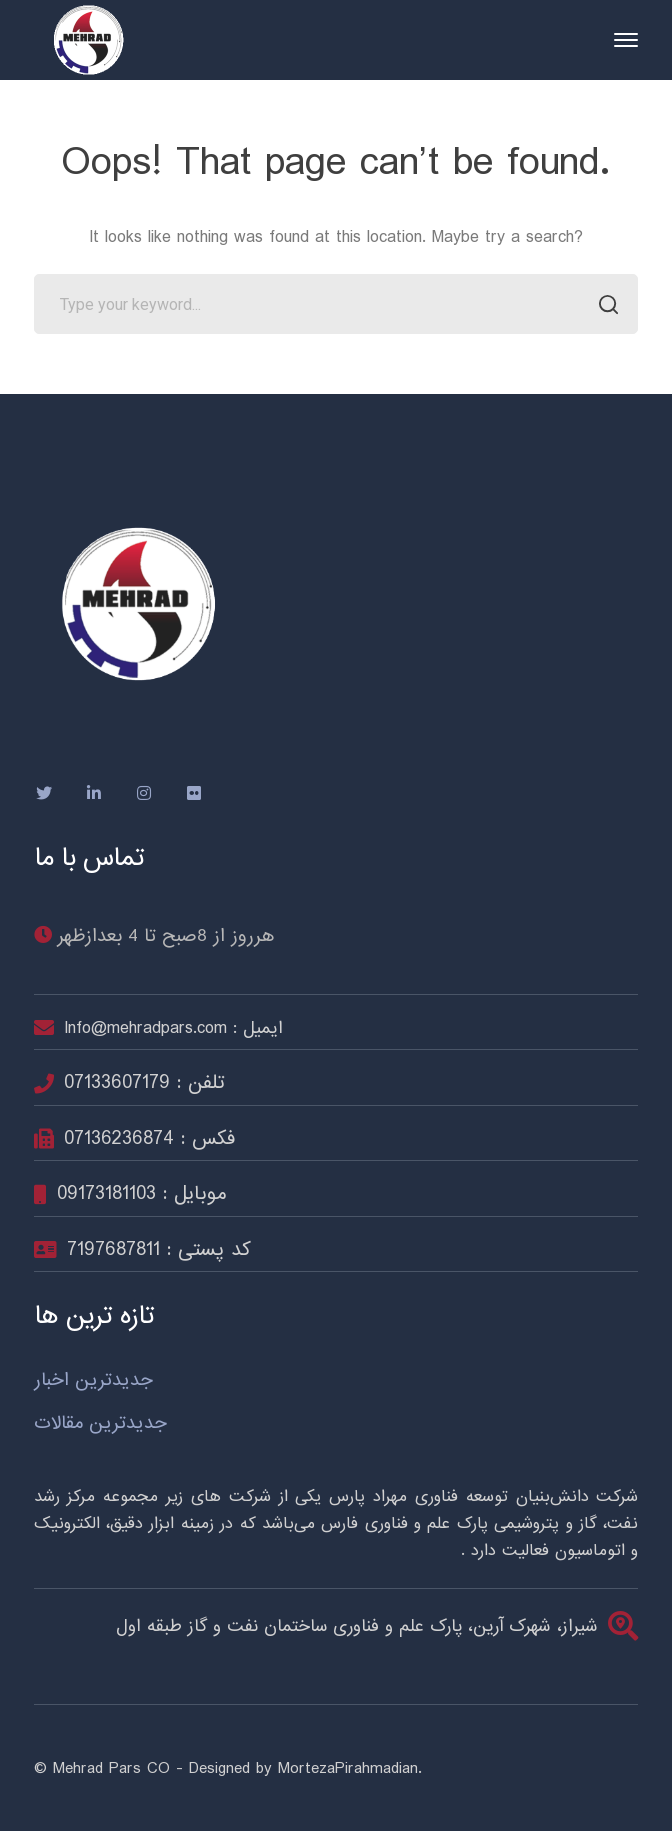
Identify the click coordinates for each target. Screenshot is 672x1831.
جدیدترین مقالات (100, 1423)
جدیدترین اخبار (93, 1380)
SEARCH (602, 306)
